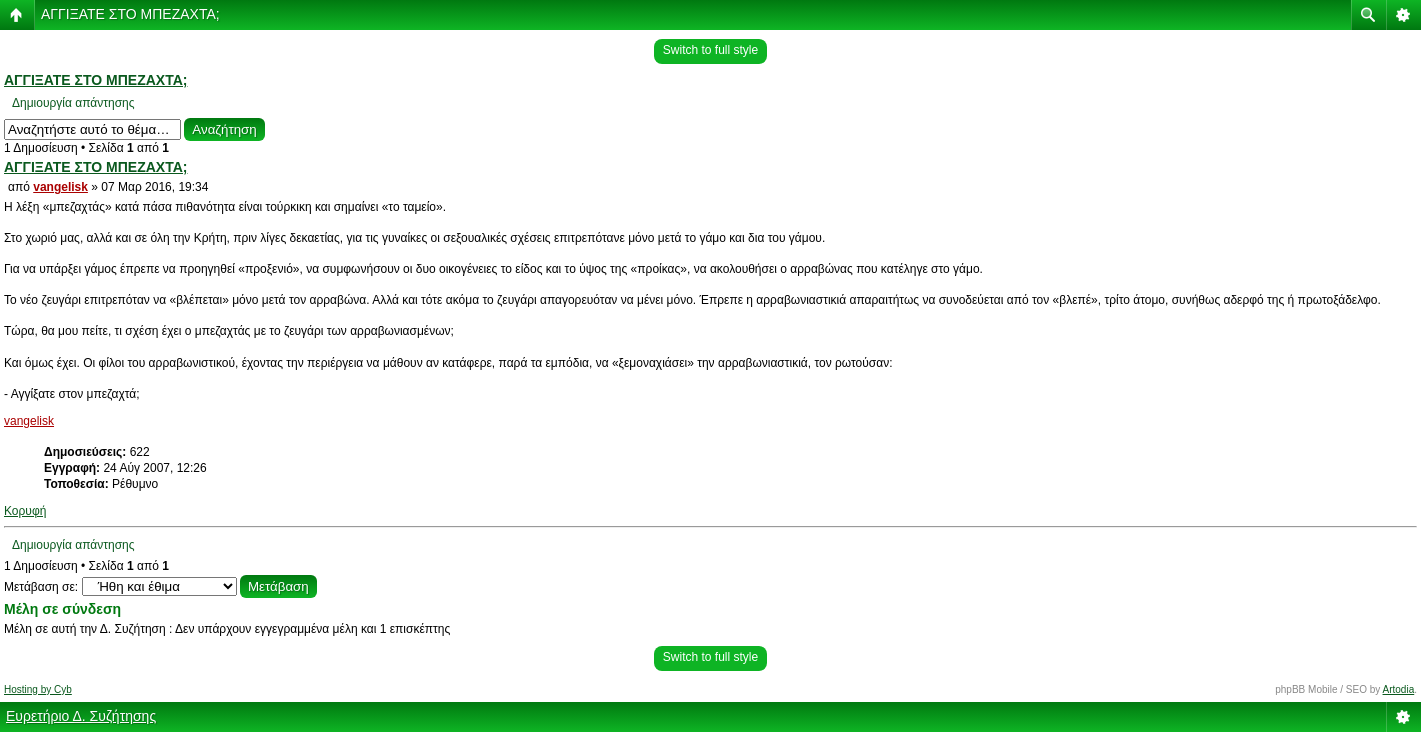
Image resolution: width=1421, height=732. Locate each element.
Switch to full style (710, 50)
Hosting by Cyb (38, 689)
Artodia (1399, 689)
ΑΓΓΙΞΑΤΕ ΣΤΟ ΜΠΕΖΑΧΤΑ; (130, 14)
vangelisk (60, 187)
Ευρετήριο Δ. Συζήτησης (81, 716)
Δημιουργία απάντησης (73, 103)
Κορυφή (25, 511)
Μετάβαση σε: (41, 587)
